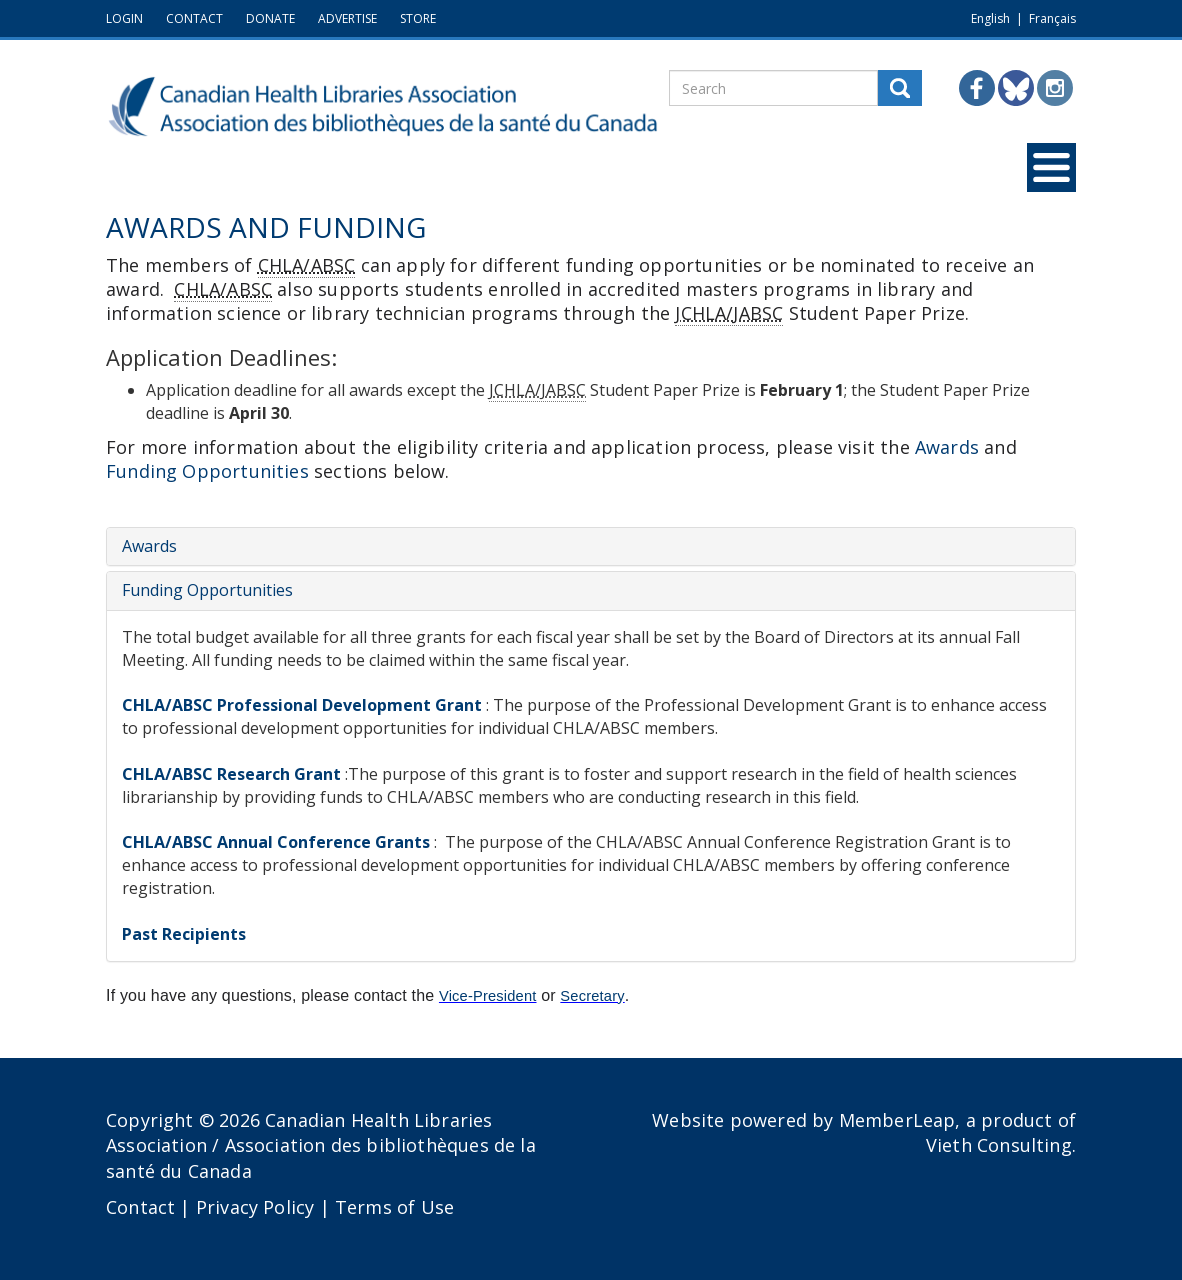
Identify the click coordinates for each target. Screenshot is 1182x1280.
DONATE (270, 18)
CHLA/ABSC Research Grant (231, 774)
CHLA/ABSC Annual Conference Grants (276, 842)
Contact (140, 1207)
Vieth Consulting (999, 1145)
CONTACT (194, 18)
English (990, 18)
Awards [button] (947, 447)
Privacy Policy (255, 1207)
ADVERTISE (347, 18)
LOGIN (124, 18)
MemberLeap (897, 1120)
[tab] (591, 547)
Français (1052, 18)
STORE (418, 18)
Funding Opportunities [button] (207, 471)
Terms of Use (394, 1207)
